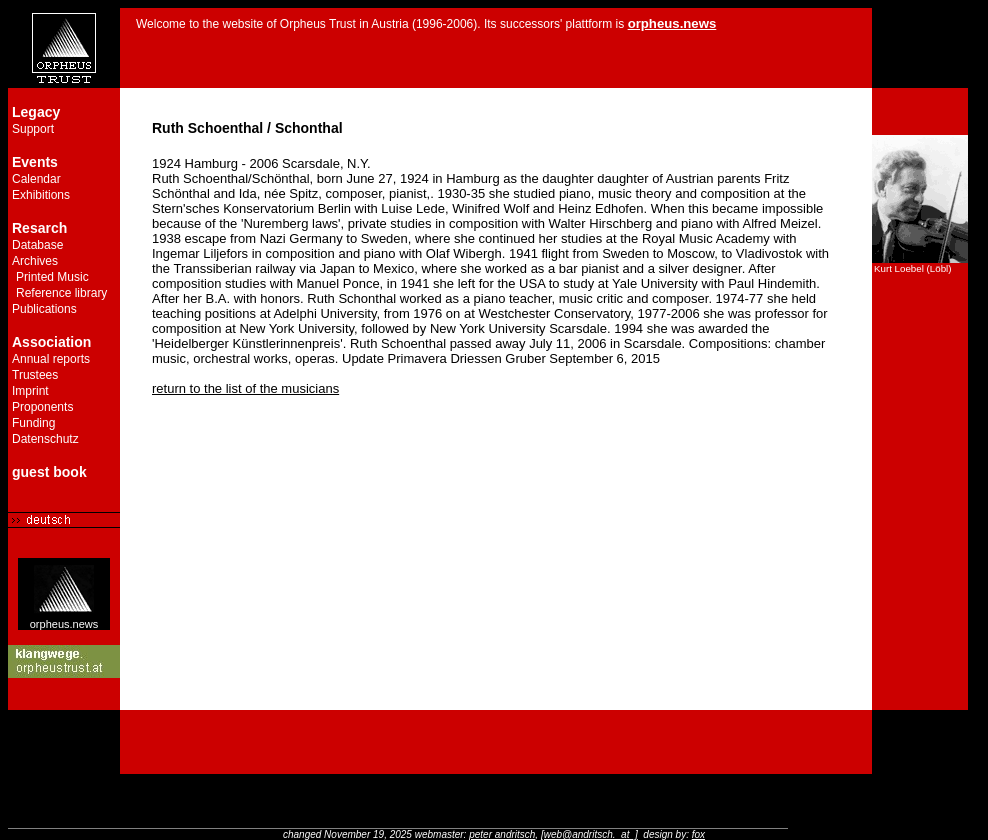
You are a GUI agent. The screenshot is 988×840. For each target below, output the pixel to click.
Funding (33, 423)
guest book (49, 472)
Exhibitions (41, 195)
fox (698, 834)
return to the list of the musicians (245, 388)
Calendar (36, 179)
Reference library (61, 293)
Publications (44, 309)
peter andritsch (502, 834)
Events (35, 162)
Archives (35, 261)
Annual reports (51, 359)
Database (37, 245)
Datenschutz (45, 439)
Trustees (35, 375)
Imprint (30, 391)
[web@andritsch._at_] (589, 834)
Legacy (36, 112)
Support (33, 129)
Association (51, 342)
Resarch (39, 228)
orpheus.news (64, 619)
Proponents (42, 407)
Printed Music (52, 277)
